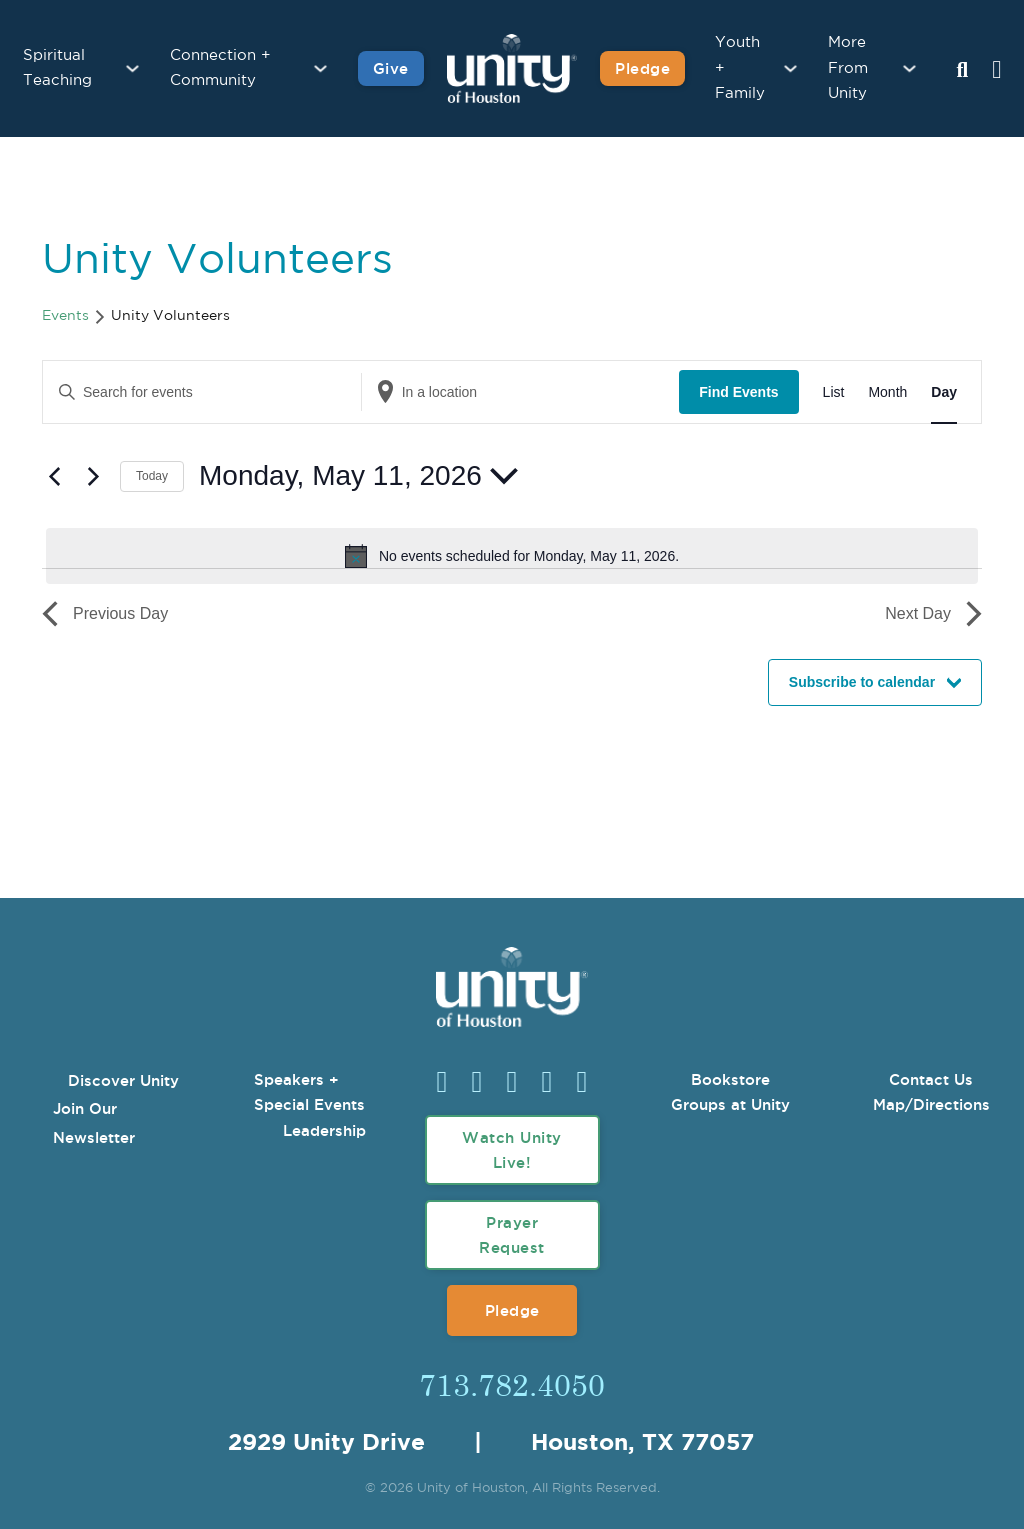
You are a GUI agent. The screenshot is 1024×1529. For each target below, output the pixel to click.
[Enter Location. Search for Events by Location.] (521, 392)
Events (65, 316)
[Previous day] (54, 476)
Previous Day (105, 614)
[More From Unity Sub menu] (909, 68)
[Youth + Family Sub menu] (790, 68)
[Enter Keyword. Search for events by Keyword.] (202, 392)
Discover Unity (123, 1080)
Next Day (933, 614)
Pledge (512, 1310)
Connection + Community (220, 68)
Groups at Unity (730, 1104)
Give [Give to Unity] (391, 68)
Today (152, 476)
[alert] (512, 556)
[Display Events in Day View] (944, 392)
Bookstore (730, 1079)
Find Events (738, 392)
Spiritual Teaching (57, 68)
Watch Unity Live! (512, 1150)
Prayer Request (512, 1235)
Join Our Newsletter (94, 1123)
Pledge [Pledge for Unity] (642, 68)
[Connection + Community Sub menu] (320, 68)
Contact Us (931, 1079)
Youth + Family (740, 68)
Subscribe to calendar (862, 682)
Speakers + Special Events (309, 1092)
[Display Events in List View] (834, 392)
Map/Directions (931, 1104)
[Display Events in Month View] (887, 392)
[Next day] (93, 476)
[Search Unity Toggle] (962, 71)
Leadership (324, 1130)
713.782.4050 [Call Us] (512, 1384)
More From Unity (848, 68)
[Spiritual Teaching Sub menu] (132, 68)
